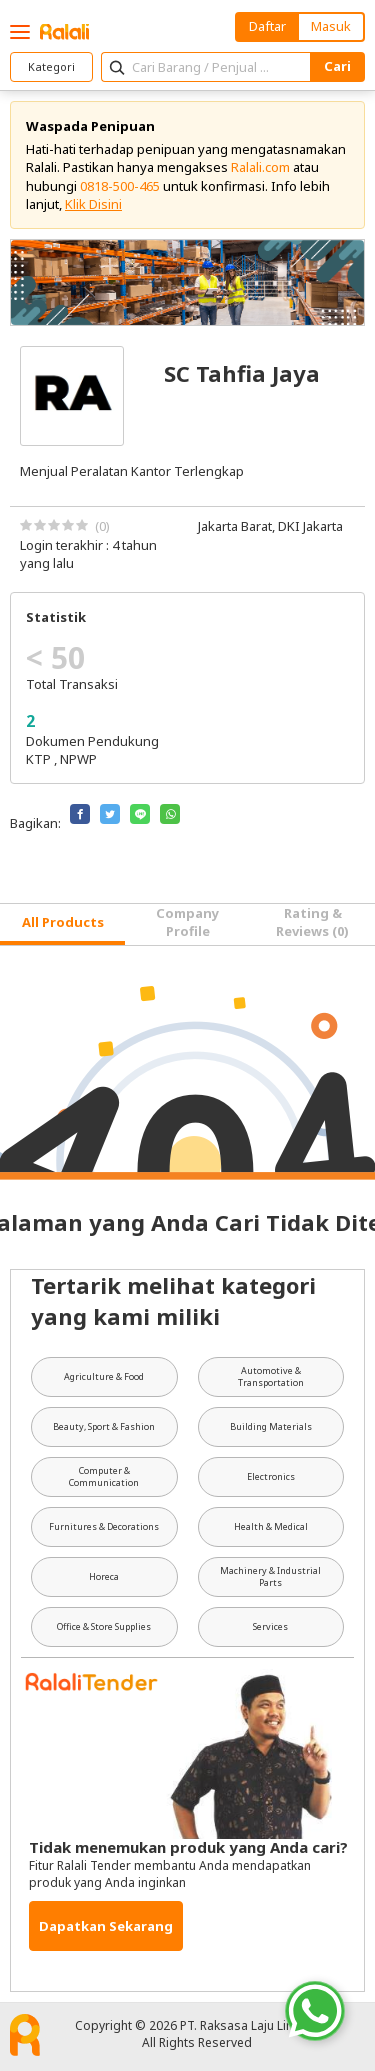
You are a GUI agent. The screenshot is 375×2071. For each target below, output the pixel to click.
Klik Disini (93, 204)
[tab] (62, 924)
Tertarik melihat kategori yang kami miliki (173, 1300)
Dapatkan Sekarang (106, 1926)
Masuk (331, 26)
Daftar (267, 26)
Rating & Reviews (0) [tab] (312, 922)
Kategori (51, 66)
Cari (337, 66)
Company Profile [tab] (187, 922)
